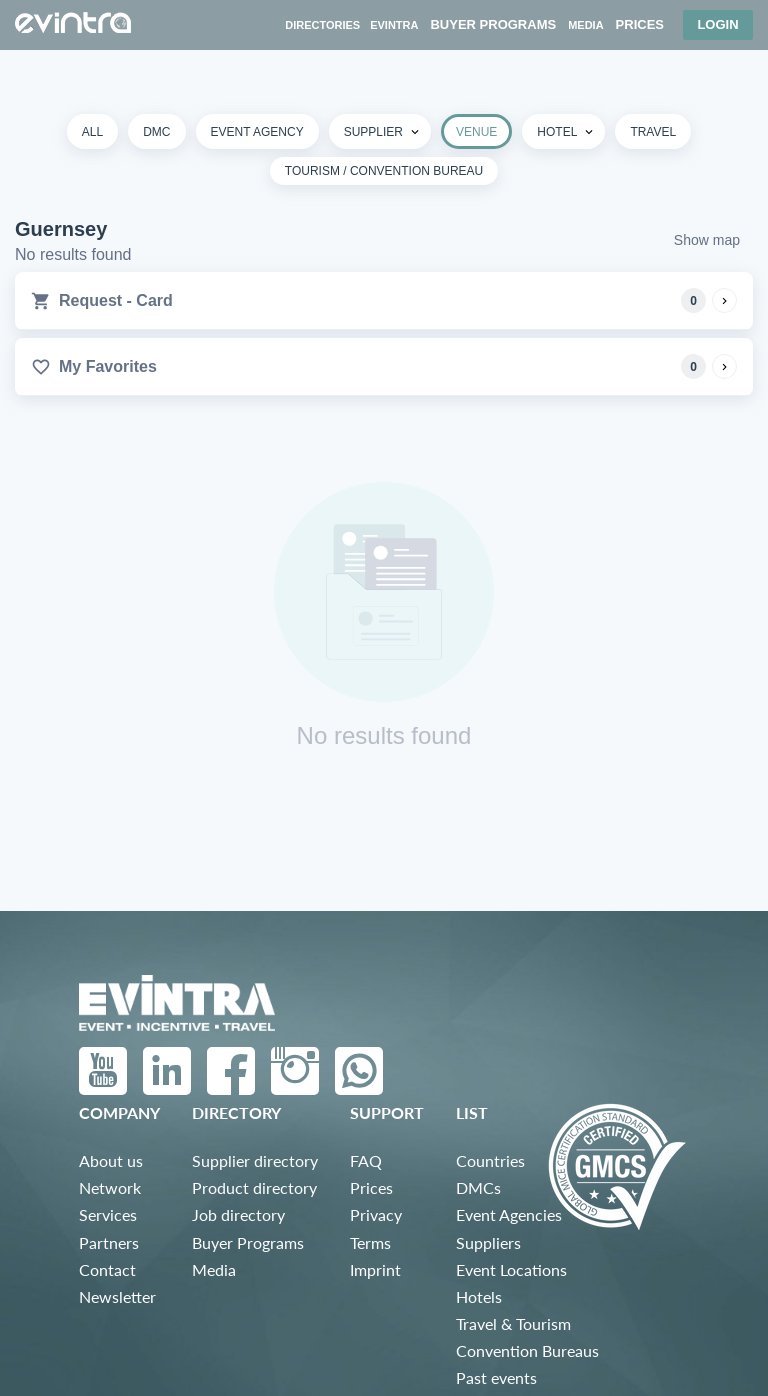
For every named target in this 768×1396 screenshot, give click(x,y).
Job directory (238, 1214)
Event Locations (511, 1269)
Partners (109, 1242)
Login (717, 24)
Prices (371, 1187)
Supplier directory (255, 1160)
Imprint (375, 1269)
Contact (107, 1269)
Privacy (376, 1214)
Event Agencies (509, 1214)
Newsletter (117, 1296)
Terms (370, 1242)
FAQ (366, 1160)
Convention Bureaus (527, 1350)
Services (108, 1214)
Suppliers (488, 1242)
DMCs (478, 1187)
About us (111, 1160)
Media (214, 1269)
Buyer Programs (248, 1242)
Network (110, 1187)
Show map (707, 240)
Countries (490, 1160)
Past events (496, 1377)
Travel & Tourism (513, 1323)
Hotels (479, 1296)
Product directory (254, 1187)
